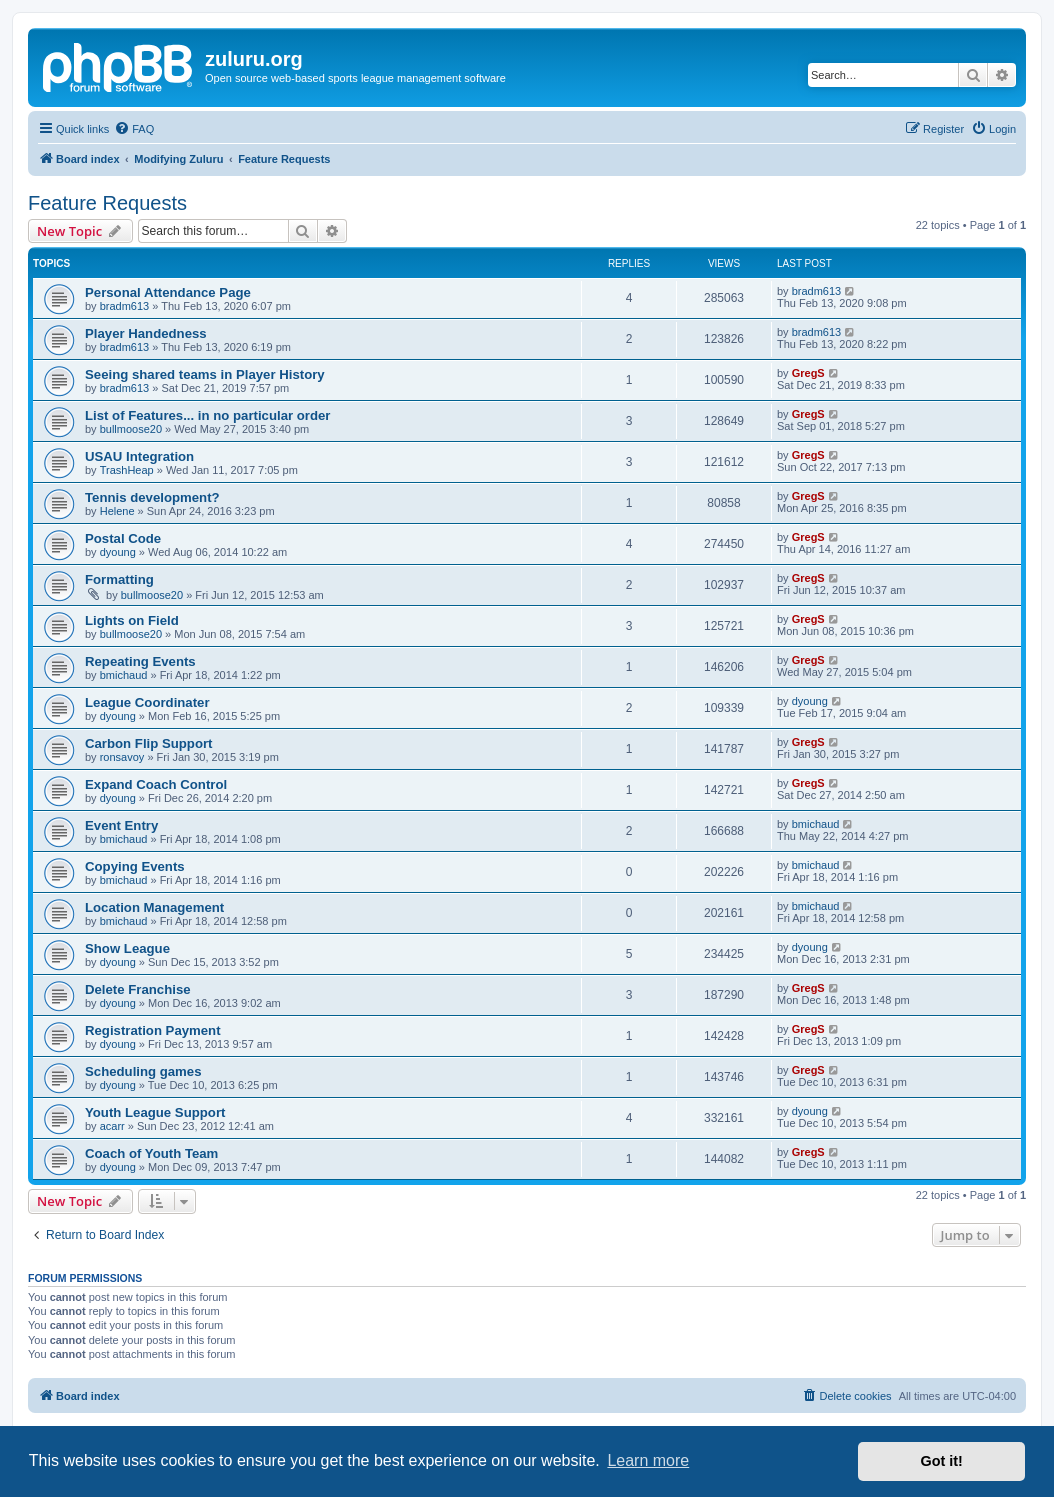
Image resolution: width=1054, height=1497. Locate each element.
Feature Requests (107, 203)
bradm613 (125, 306)
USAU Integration (139, 456)
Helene (117, 511)
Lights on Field (132, 620)
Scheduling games (143, 1071)
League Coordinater (147, 702)
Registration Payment (153, 1030)
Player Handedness (146, 333)
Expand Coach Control (156, 784)
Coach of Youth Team (151, 1153)
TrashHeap (127, 470)
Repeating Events (140, 661)
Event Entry (121, 825)
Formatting (119, 579)
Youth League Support (155, 1112)
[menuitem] (134, 129)
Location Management (154, 907)
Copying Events (135, 866)
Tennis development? (152, 497)
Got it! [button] (942, 1461)
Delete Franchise (138, 989)
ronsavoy (122, 757)
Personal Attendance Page (168, 292)
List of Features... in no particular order (207, 415)
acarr (112, 1126)
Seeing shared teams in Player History (205, 374)
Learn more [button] (648, 1460)
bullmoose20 (131, 429)
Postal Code (123, 538)
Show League (127, 948)
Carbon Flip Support (148, 743)
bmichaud (124, 675)
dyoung (118, 552)
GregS (808, 373)
